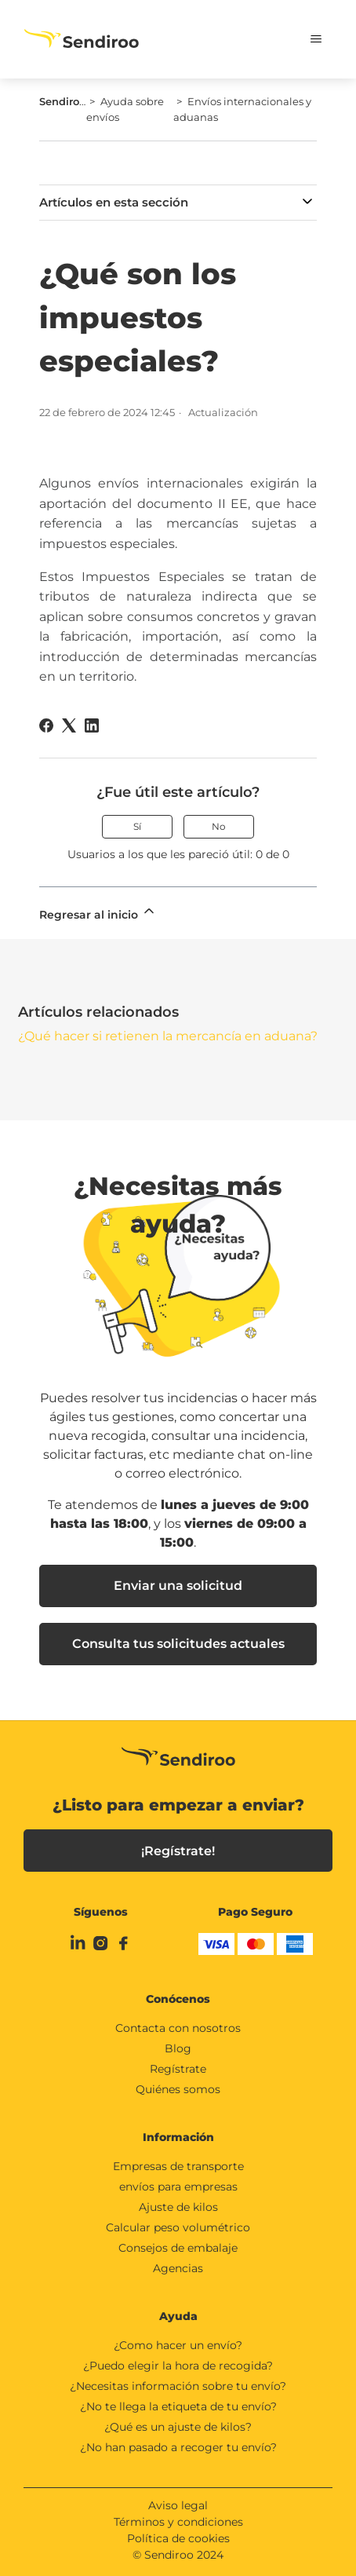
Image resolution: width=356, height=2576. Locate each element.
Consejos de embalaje (178, 2248)
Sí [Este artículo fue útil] (137, 826)
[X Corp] (69, 725)
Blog (178, 2048)
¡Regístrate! (178, 1850)
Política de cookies (178, 2538)
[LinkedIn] (92, 725)
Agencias (178, 2268)
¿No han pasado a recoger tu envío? (178, 2447)
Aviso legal (178, 2505)
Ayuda (178, 2316)
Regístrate (178, 2069)
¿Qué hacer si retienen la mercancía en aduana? (168, 1036)
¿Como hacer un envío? (178, 2345)
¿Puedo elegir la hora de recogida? (178, 2366)
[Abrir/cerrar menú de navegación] (304, 39)
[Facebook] (46, 725)
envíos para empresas (178, 2187)
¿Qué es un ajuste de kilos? (178, 2427)
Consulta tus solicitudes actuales (178, 1643)
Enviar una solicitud (178, 1585)
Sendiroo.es (69, 101)
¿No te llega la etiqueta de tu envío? (178, 2406)
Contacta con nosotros (178, 2028)
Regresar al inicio (98, 912)
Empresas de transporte (178, 2166)
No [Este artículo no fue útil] (219, 826)
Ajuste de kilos (178, 2207)
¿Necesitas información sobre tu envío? (178, 2386)
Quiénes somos (178, 2089)
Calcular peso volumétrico (178, 2227)
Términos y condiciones (178, 2522)
